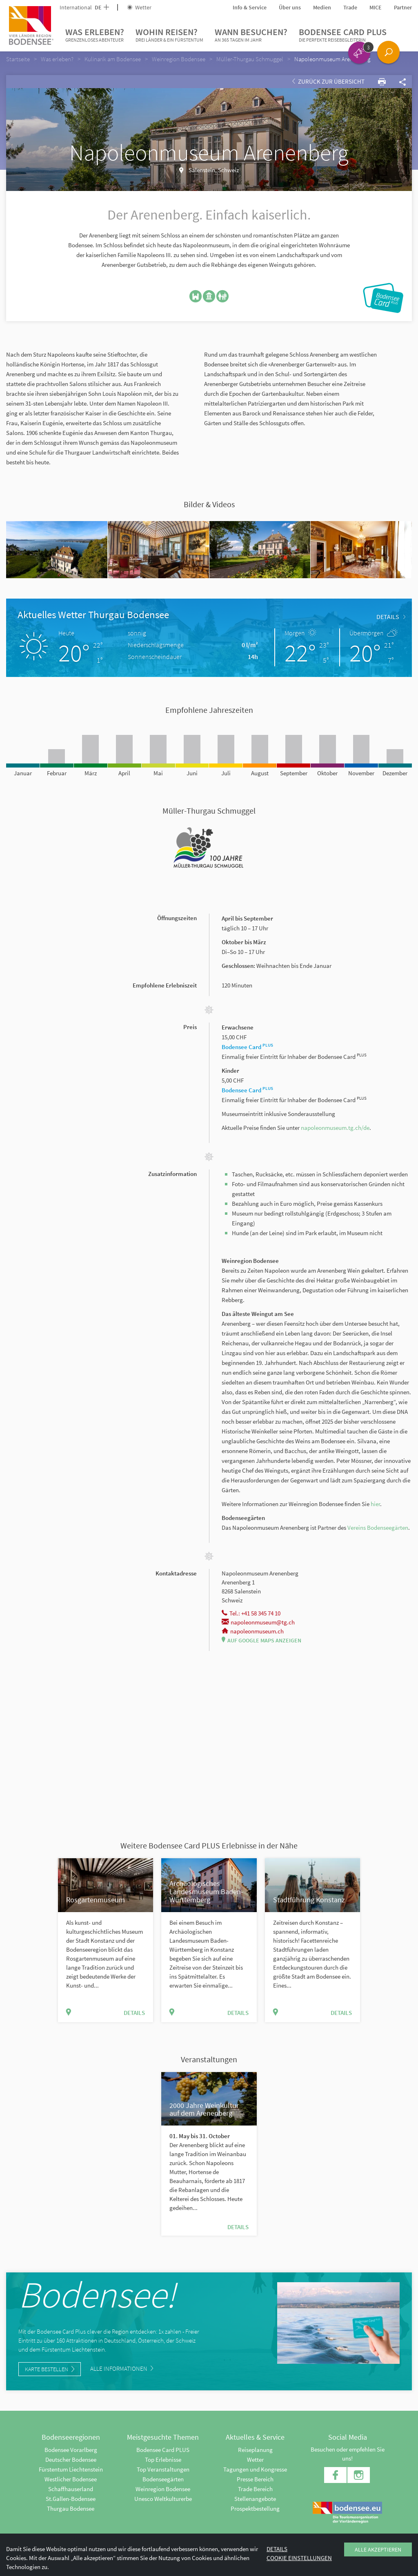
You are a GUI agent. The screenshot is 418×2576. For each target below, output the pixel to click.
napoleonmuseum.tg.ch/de (335, 1128)
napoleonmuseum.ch (253, 1631)
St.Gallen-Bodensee (71, 2499)
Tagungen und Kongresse (255, 2469)
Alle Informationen (121, 2368)
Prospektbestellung (255, 2508)
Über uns (290, 7)
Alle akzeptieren (378, 2549)
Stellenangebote (255, 2499)
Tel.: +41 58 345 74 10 (251, 1613)
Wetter (139, 7)
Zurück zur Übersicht (328, 81)
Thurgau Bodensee (70, 2508)
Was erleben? (94, 35)
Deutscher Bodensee (70, 2459)
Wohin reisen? (169, 35)
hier (375, 1504)
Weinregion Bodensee (163, 2489)
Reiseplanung (255, 2450)
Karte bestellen (49, 2369)
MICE (375, 7)
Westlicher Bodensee (70, 2479)
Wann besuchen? (251, 35)
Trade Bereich (255, 2489)
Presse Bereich (255, 2479)
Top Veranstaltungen (163, 2469)
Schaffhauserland (70, 2489)
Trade (350, 7)
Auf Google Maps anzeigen (261, 1640)
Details (390, 616)
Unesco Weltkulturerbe (163, 2499)
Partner (403, 7)
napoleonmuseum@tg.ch (258, 1622)
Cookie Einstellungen (299, 2558)
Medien (322, 7)
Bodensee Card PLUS (343, 35)
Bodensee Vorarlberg (70, 2450)
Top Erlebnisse (163, 2459)
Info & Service (250, 7)
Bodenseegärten (163, 2479)
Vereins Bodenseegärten (377, 1527)
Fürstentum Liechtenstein (71, 2469)
